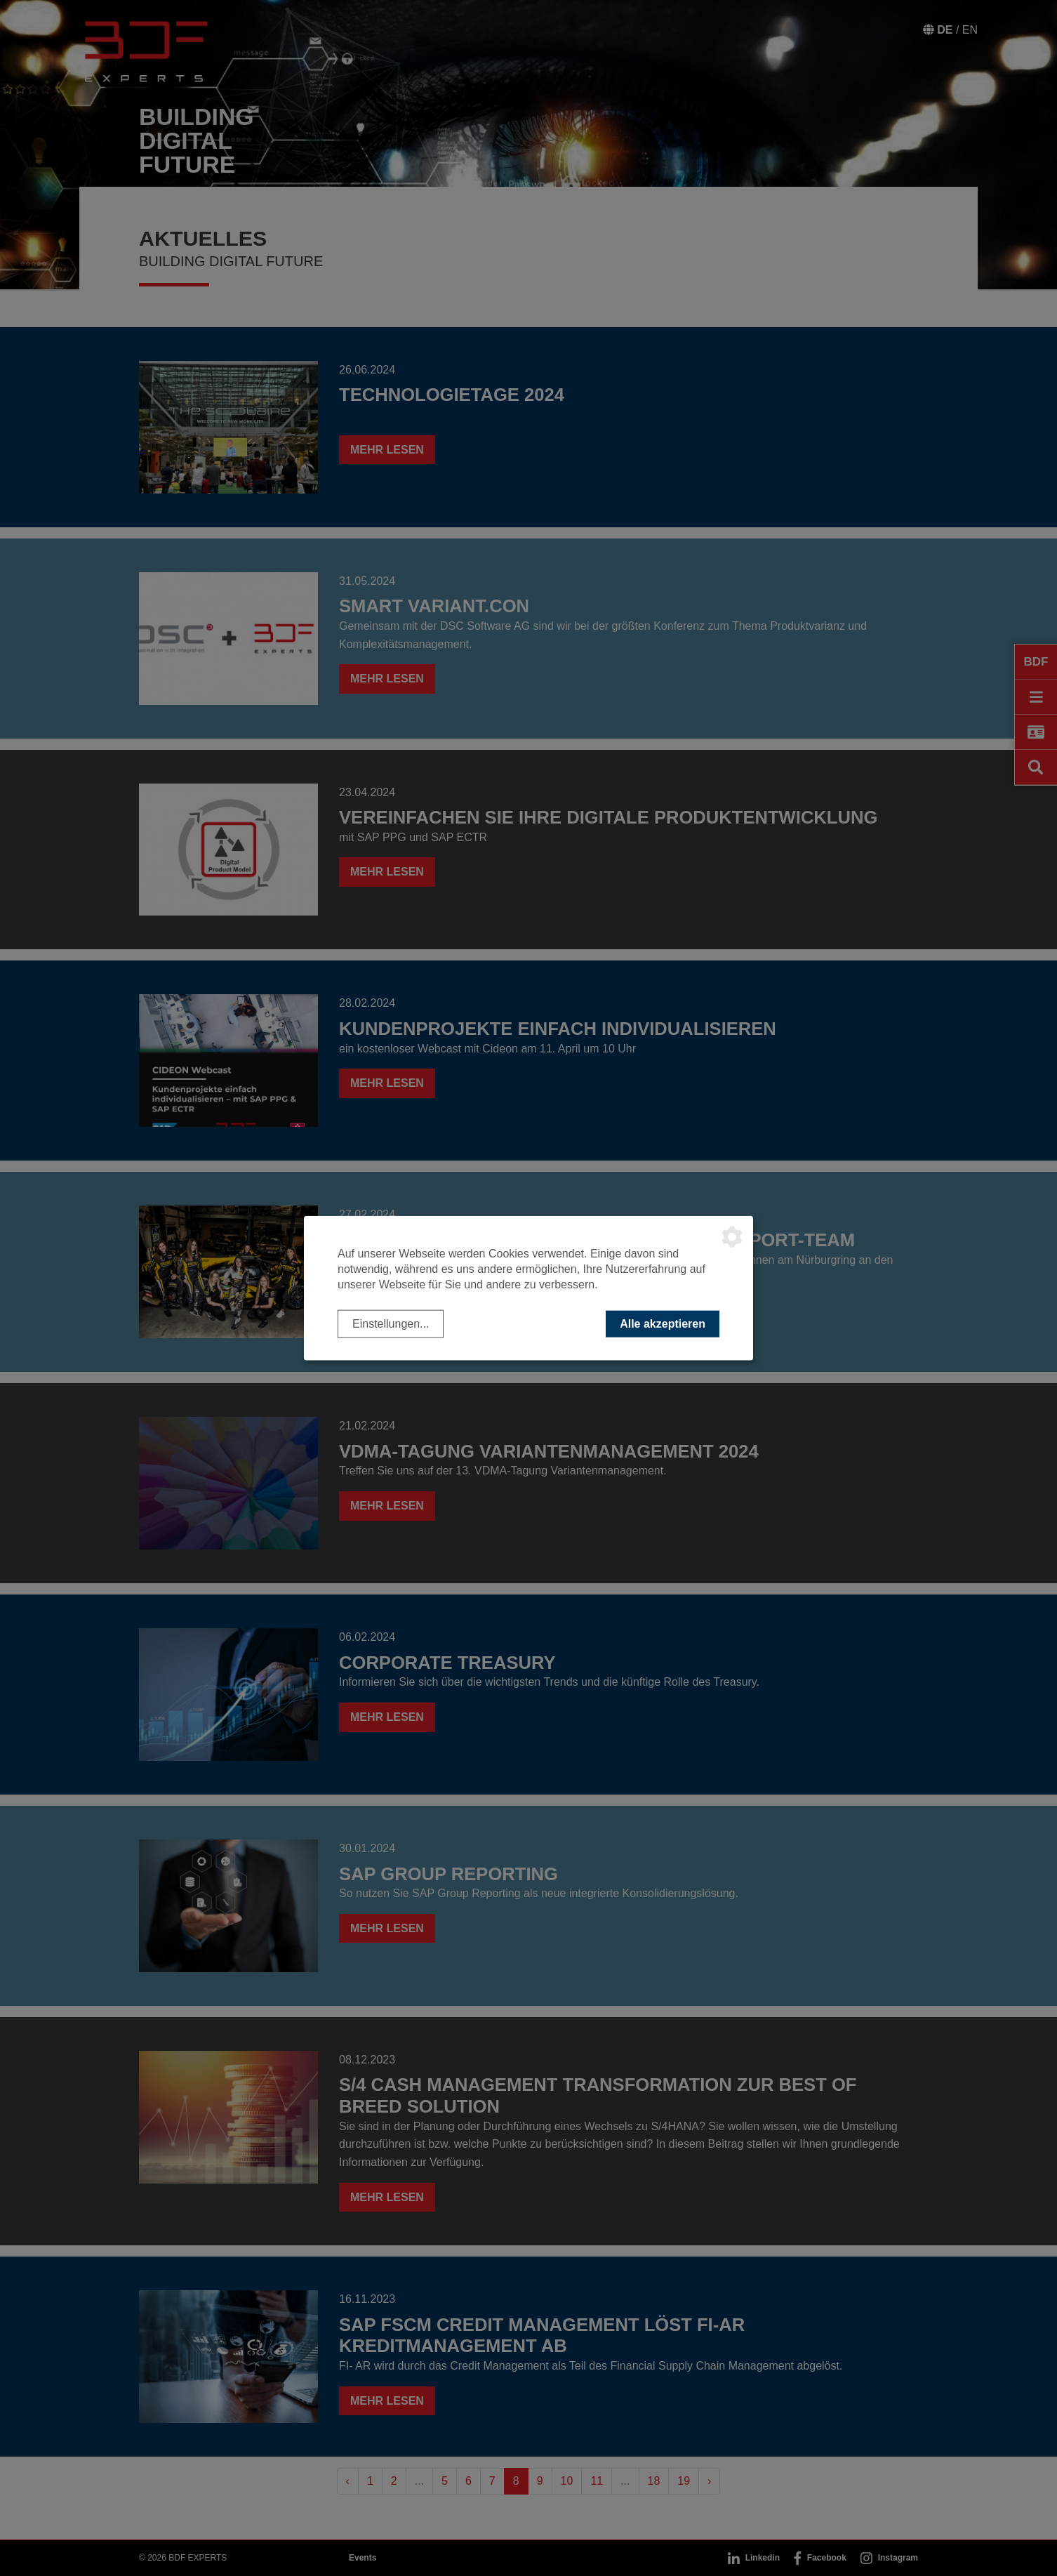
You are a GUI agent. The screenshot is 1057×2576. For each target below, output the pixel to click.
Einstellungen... (390, 1323)
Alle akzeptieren (662, 1323)
